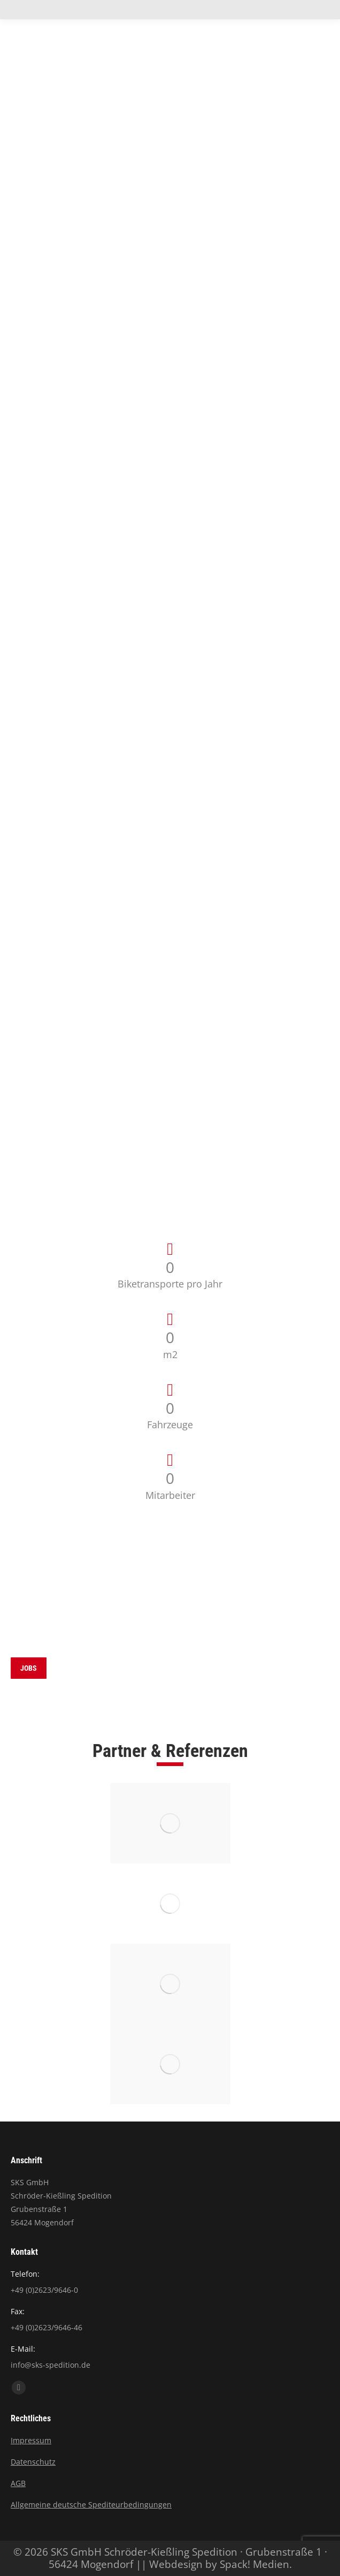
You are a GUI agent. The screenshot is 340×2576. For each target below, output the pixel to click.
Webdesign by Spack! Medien (219, 2564)
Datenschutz (33, 2462)
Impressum (31, 2440)
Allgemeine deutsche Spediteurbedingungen (91, 2504)
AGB (18, 2483)
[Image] (170, 1823)
